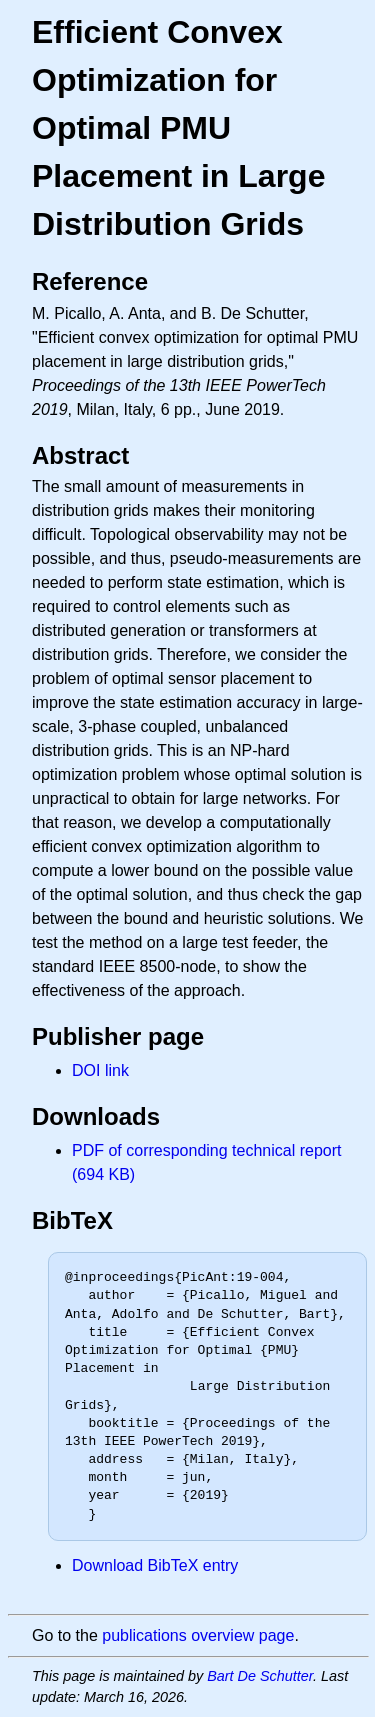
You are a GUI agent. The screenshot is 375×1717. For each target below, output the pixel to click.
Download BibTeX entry (155, 1565)
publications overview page (198, 1635)
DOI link (100, 1070)
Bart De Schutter (260, 1676)
